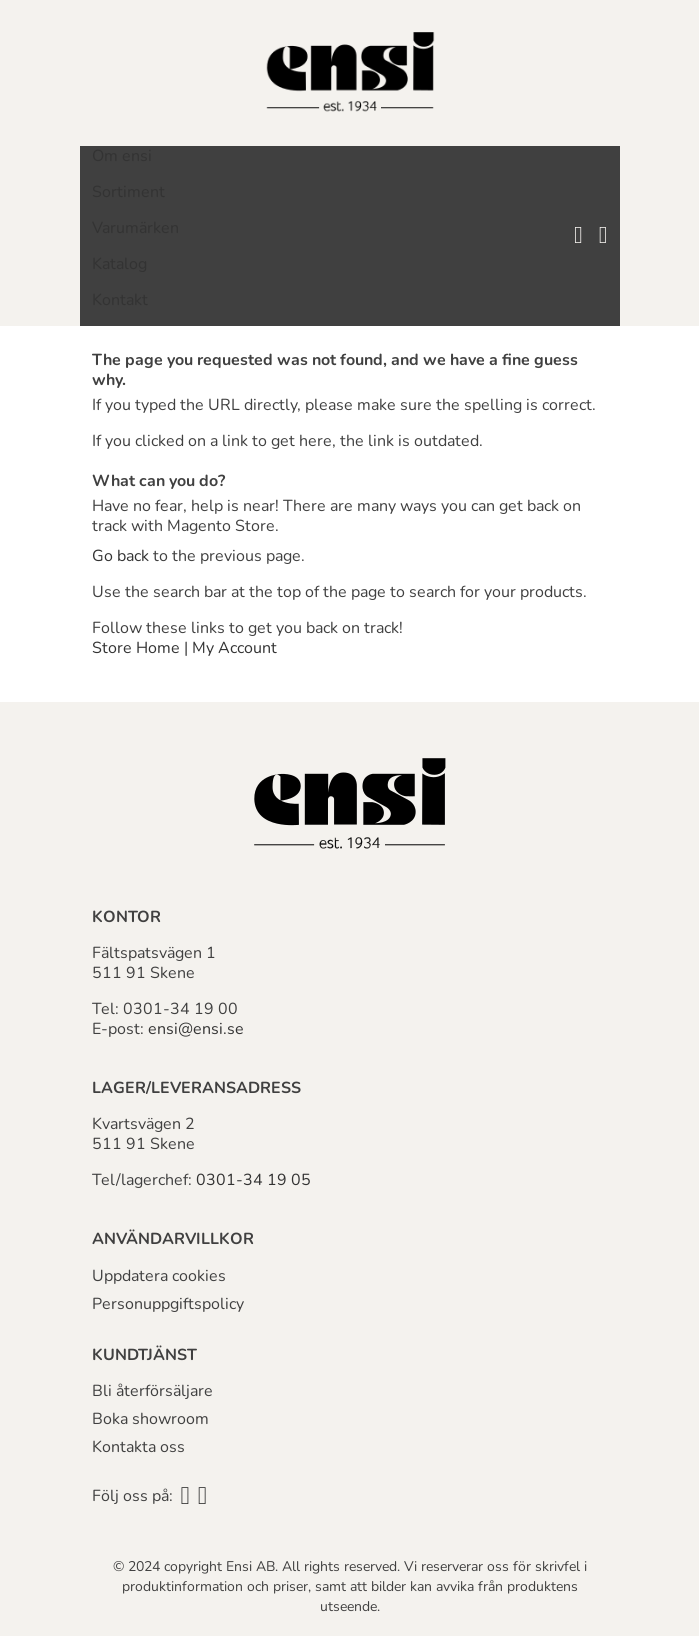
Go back (120, 556)
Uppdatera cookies (159, 1276)
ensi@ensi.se (196, 1029)
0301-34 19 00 (180, 1009)
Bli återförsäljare (152, 1391)
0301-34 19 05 (253, 1180)
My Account (234, 648)
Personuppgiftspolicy (168, 1304)
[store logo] (350, 73)
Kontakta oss (138, 1447)
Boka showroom (150, 1419)
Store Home (136, 648)
